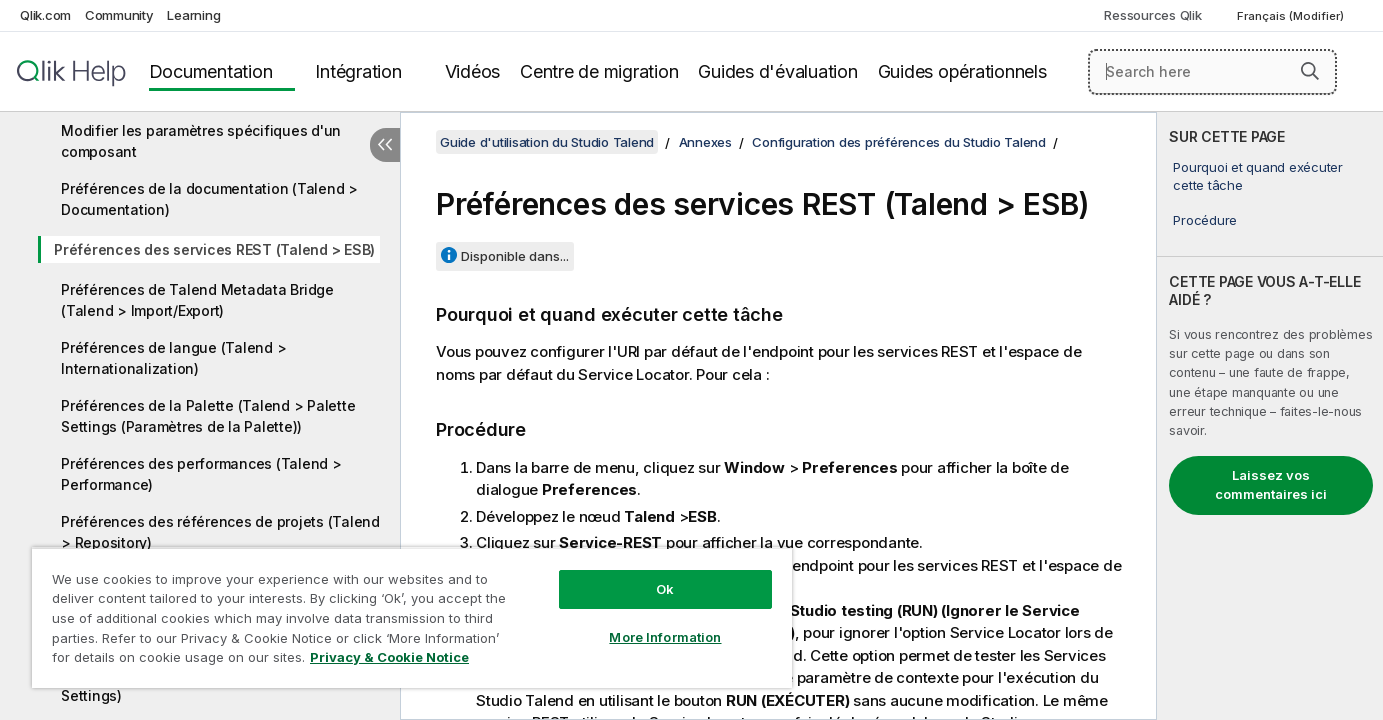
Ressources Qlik (1152, 15)
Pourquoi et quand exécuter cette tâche (1258, 176)
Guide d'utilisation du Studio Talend (547, 142)
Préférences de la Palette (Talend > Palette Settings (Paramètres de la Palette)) (208, 416)
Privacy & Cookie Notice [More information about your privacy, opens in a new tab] (389, 657)
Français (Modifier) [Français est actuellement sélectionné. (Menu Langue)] (1292, 16)
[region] (412, 617)
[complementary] (1270, 416)
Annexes (705, 142)
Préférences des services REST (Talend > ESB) (214, 249)
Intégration (358, 71)
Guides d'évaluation (777, 71)
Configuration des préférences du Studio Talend (899, 142)
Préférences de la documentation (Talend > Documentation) (209, 199)
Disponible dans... (515, 256)
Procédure (1205, 220)
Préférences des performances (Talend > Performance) (201, 474)
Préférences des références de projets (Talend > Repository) (220, 532)
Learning (193, 15)
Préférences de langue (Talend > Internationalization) (173, 358)
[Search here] (1212, 72)
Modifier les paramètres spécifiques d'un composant (201, 141)
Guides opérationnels (962, 71)
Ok (665, 589)
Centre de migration (599, 71)
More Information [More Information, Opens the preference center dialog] (665, 637)
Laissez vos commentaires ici (1271, 485)
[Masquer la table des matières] (385, 145)
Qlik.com (45, 15)
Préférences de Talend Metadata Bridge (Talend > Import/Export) (197, 300)
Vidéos (473, 71)
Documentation (211, 71)
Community (119, 15)
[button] (1310, 71)
